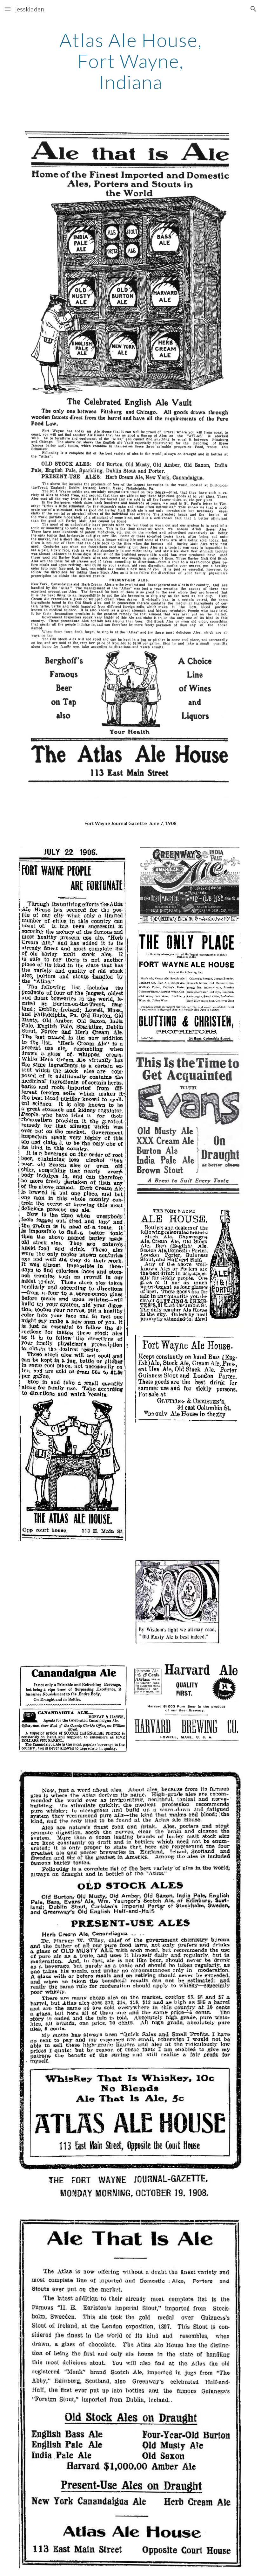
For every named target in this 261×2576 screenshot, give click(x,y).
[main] (130, 61)
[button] (7, 8)
